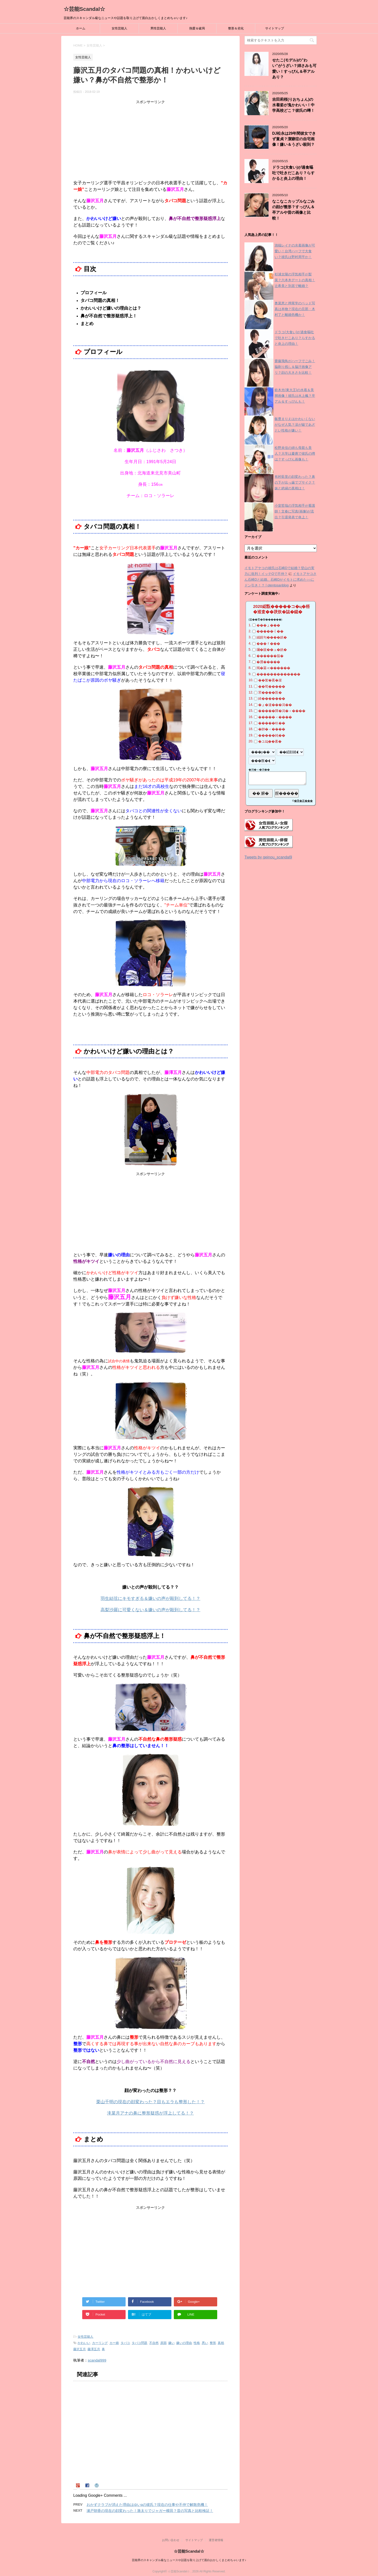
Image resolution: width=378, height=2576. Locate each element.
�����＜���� (275, 717)
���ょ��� (268, 625)
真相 (221, 2343)
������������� (278, 674)
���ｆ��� (268, 644)
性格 (197, 2343)
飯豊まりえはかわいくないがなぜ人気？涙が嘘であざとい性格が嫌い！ (295, 424)
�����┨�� (270, 631)
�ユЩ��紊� (270, 741)
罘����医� (270, 692)
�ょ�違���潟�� (275, 705)
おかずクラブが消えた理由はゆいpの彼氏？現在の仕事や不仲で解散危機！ (147, 2505)
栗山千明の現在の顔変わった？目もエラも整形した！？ (150, 2101)
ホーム (80, 28)
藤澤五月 (94, 2349)
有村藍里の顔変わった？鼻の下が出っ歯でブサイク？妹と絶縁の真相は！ (295, 482)
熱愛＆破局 (197, 28)
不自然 (154, 2343)
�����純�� (271, 735)
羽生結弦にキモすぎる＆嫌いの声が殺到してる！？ (150, 1598)
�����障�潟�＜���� (281, 711)
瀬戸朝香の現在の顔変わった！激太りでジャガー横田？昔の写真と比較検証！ (150, 2511)
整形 (213, 2343)
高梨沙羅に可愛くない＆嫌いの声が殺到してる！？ (150, 1609)
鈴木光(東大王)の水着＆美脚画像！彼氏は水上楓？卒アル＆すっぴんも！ (295, 395)
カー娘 (114, 2343)
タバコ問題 (139, 2343)
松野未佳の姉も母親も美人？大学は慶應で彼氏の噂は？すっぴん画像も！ (295, 453)
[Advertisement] (150, 143)
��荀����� (271, 686)
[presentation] (78, 2484)
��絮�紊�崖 (270, 680)
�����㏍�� (271, 723)
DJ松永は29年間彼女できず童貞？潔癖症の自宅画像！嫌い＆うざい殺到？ (294, 139)
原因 (163, 2343)
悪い (205, 2343)
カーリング (100, 2343)
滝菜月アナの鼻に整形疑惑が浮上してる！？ (150, 2113)
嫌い (171, 2343)
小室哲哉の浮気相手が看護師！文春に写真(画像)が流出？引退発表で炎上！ (295, 511)
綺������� (271, 699)
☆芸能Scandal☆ (84, 9)
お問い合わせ (170, 2540)
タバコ (125, 2343)
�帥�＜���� (271, 729)
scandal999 (97, 2360)
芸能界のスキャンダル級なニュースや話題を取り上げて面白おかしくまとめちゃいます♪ (189, 2560)
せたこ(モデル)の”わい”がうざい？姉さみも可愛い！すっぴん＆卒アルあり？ (294, 68)
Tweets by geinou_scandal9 (268, 857)
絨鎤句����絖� (271, 637)
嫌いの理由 (184, 2343)
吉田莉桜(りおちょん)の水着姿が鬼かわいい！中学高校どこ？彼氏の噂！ (293, 105)
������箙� (270, 656)
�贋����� (268, 662)
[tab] (78, 2484)
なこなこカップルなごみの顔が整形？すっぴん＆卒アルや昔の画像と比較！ (293, 209)
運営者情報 (216, 2540)
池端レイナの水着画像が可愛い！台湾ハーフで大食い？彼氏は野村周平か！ (295, 251)
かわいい (84, 2343)
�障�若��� (303, 800)
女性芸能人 (119, 28)
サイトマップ (274, 28)
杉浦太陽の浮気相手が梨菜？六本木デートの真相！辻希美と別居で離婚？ (295, 280)
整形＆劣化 (236, 28)
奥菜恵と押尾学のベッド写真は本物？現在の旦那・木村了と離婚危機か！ (295, 309)
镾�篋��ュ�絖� (271, 650)
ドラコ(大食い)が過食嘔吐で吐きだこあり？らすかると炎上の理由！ (293, 173)
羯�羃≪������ (273, 668)
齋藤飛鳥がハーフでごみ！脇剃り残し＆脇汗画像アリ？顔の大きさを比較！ (295, 366)
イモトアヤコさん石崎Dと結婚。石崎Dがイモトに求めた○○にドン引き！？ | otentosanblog (280, 579)
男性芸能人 (158, 28)
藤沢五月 (79, 2349)
